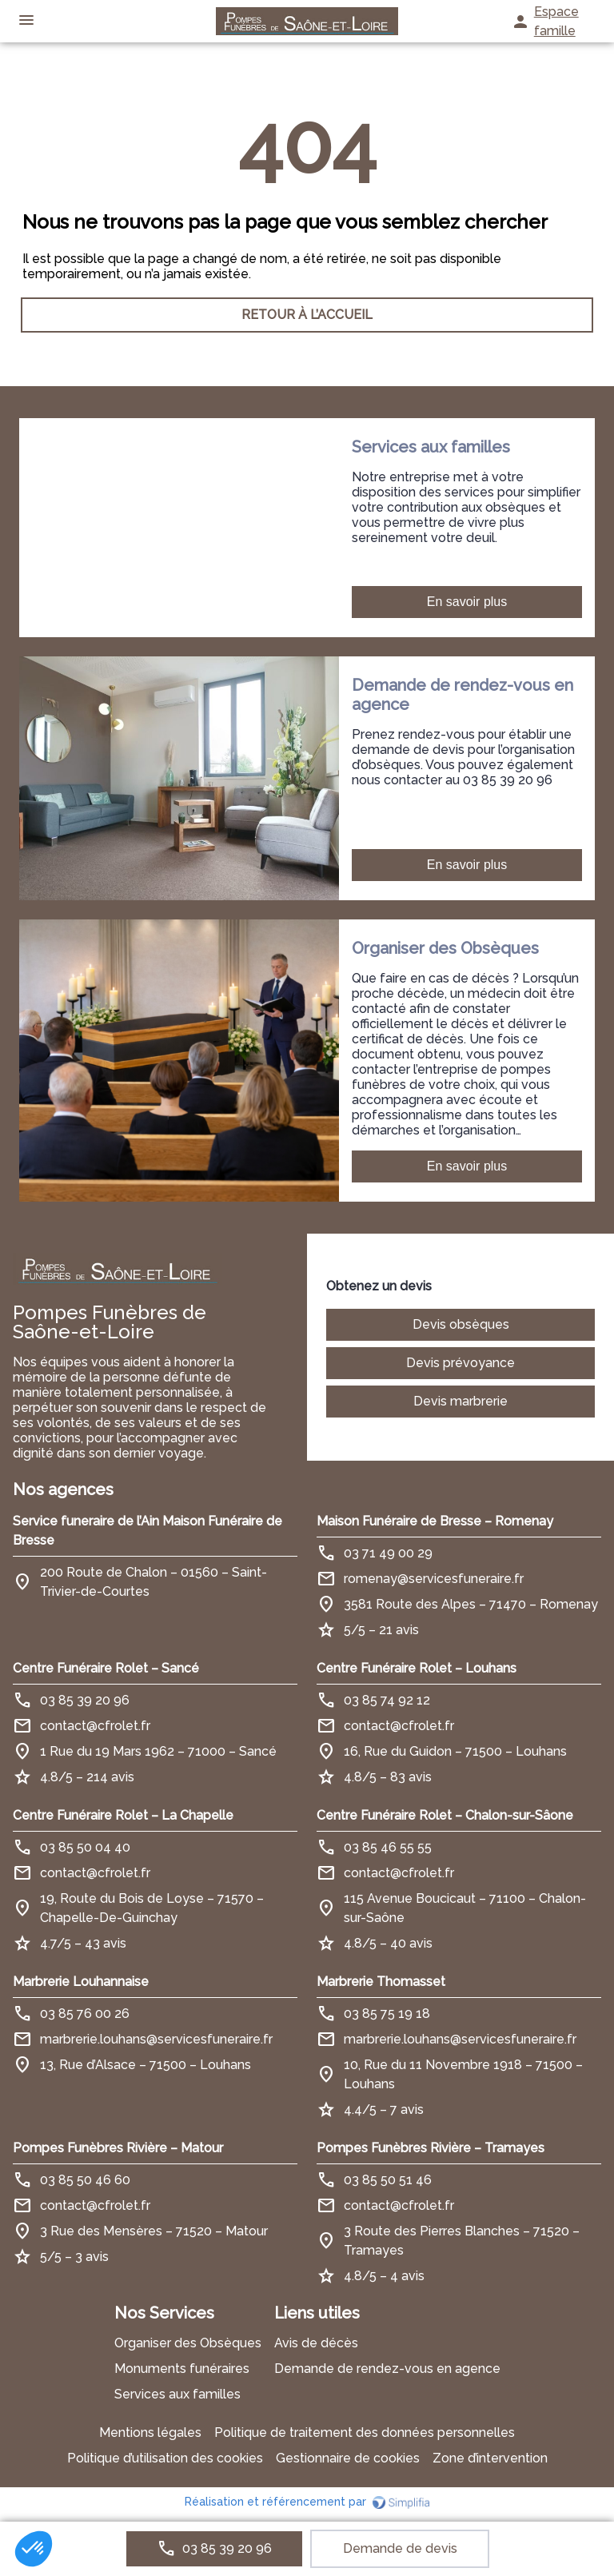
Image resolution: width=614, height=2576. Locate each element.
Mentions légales (150, 2432)
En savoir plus (467, 601)
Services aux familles (177, 2394)
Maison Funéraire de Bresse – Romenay (435, 1521)
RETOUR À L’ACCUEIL (307, 314)
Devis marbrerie (460, 1401)
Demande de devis (400, 2548)
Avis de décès (316, 2343)
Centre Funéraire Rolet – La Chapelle (123, 1815)
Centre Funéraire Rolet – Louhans (416, 1668)
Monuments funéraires (181, 2368)
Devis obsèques (461, 1324)
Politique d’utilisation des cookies (165, 2458)
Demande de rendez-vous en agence (387, 2368)
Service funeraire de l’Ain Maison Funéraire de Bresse (147, 1530)
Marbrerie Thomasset (381, 1981)
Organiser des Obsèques (187, 2343)
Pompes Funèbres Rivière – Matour (118, 2147)
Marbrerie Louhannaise (81, 1981)
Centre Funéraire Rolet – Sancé (106, 1668)
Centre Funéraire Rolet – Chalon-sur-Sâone (445, 1815)
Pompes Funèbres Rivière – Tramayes (430, 2147)
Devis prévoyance (460, 1362)
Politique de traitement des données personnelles (364, 2432)
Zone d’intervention (490, 2458)
